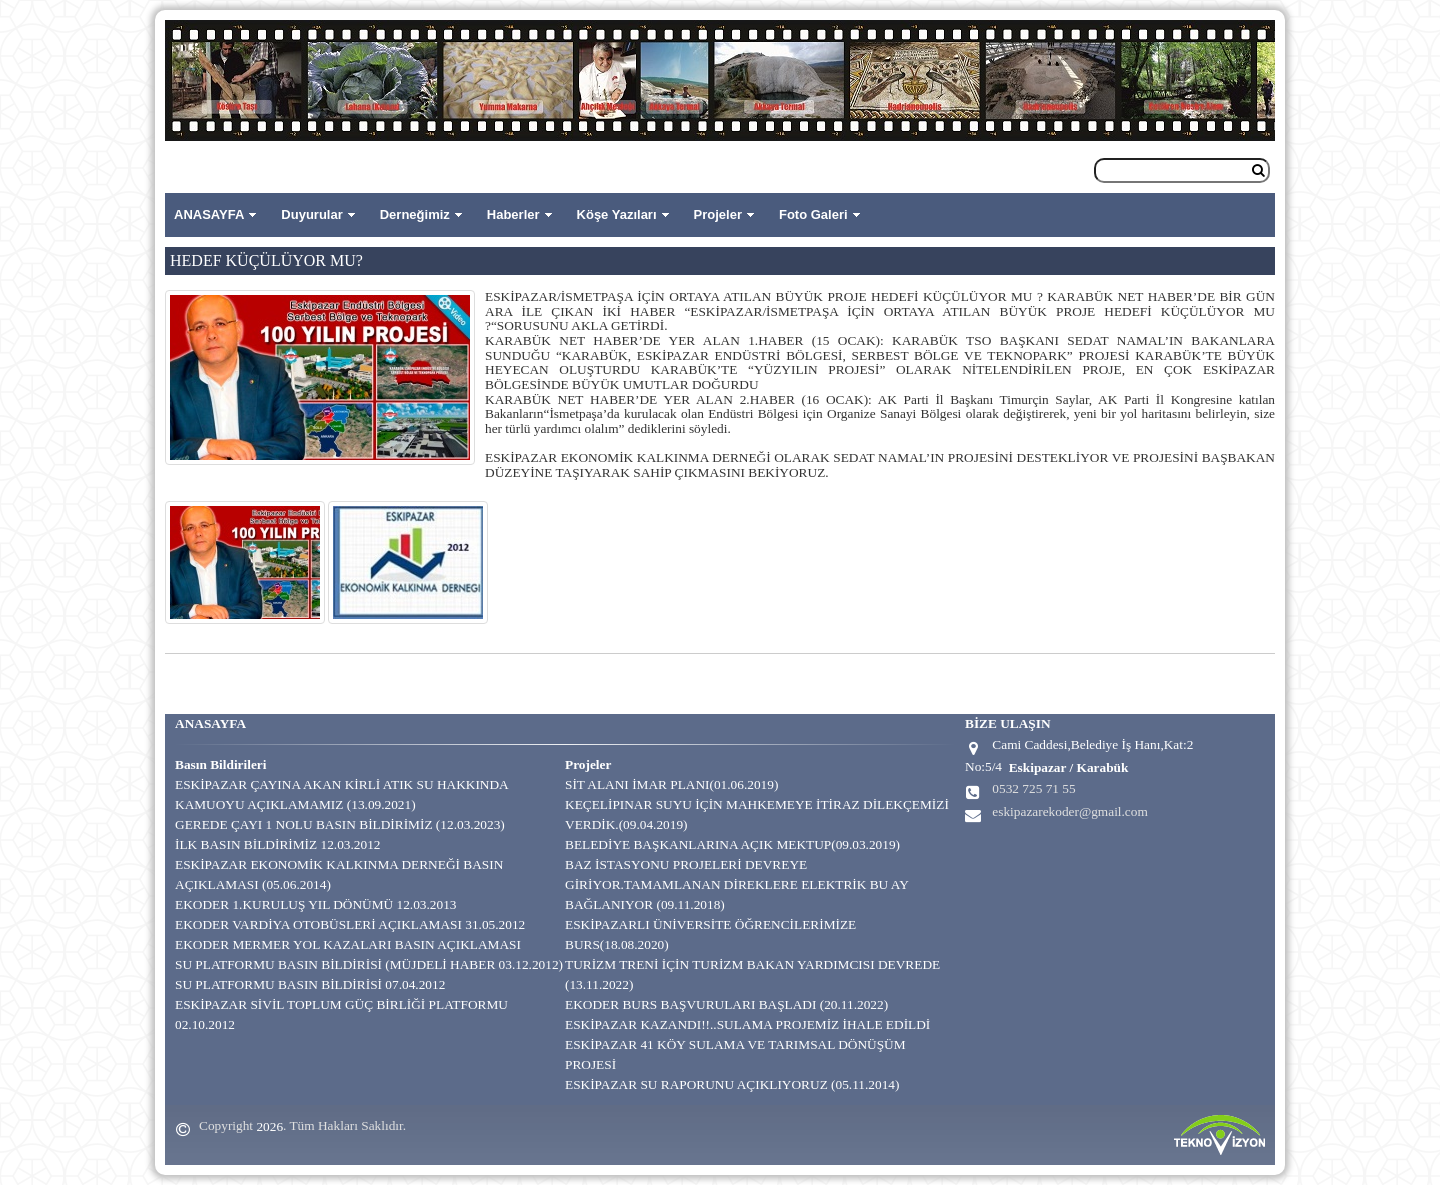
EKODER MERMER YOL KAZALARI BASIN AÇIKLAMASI (348, 944)
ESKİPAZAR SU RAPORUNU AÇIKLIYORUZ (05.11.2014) (732, 1084)
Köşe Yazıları (617, 214)
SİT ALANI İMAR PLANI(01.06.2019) (671, 784)
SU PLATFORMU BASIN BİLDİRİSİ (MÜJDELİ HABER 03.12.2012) (369, 964)
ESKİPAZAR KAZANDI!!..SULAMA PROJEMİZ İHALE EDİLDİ (747, 1024)
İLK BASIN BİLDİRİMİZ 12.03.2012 (277, 844)
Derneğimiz (415, 214)
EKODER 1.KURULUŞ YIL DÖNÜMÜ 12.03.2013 (316, 904)
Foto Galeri (813, 214)
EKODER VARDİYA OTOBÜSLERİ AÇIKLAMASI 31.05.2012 (350, 924)
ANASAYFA (209, 214)
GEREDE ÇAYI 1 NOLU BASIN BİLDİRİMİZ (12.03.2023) (340, 824)
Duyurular (311, 214)
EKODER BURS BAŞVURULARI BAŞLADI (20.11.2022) (726, 1004)
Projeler (718, 214)
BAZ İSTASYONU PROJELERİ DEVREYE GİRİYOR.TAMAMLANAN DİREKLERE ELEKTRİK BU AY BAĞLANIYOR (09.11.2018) (736, 884)
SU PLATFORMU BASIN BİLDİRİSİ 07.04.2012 (310, 984)
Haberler (513, 214)
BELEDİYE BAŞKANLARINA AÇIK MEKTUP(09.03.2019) (732, 844)
